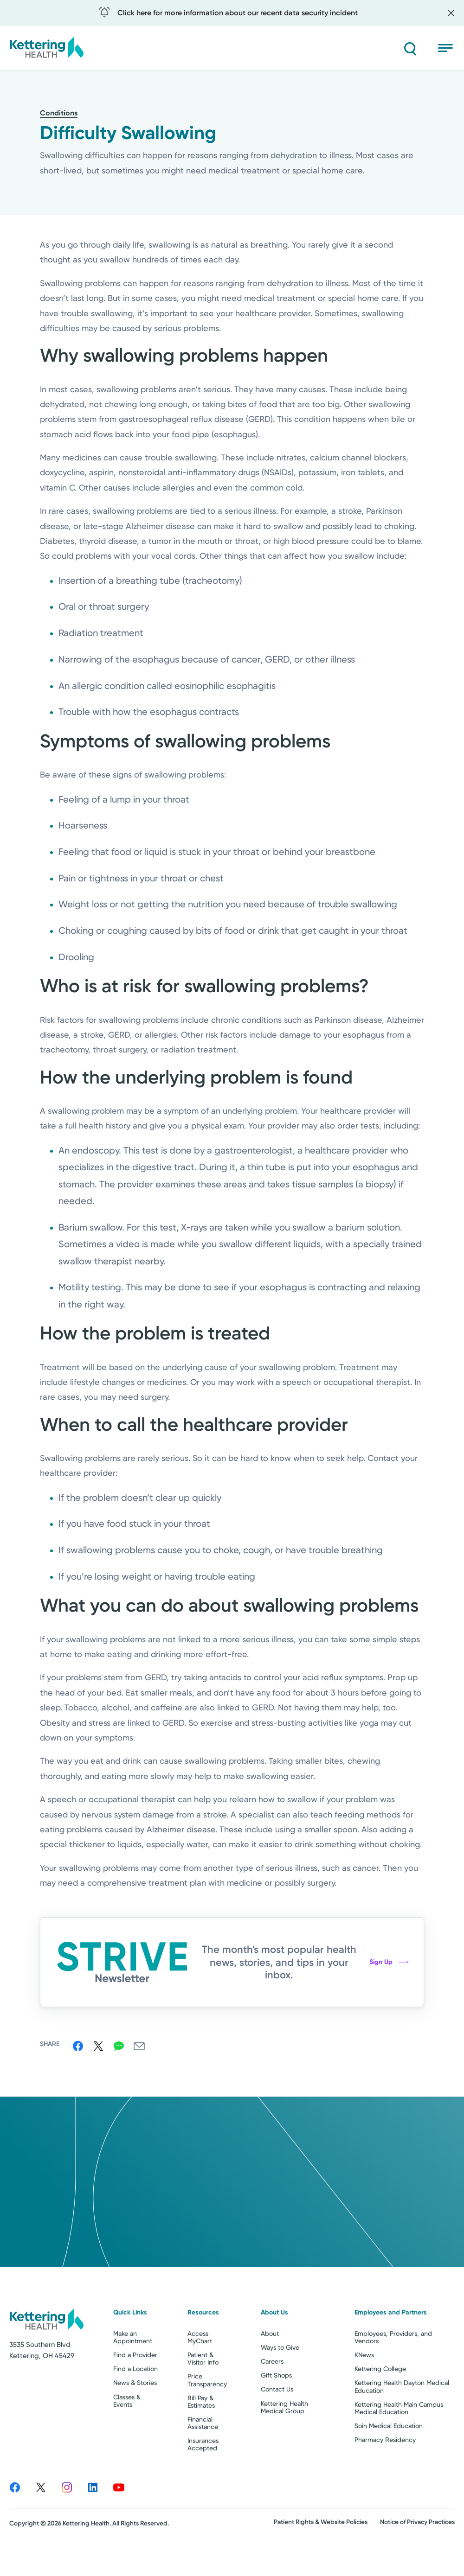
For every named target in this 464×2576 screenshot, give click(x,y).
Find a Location (135, 2402)
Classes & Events (127, 2433)
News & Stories (135, 2416)
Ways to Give (280, 2381)
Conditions (58, 112)
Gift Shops (276, 2408)
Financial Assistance (202, 2455)
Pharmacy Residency (385, 2472)
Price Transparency (207, 2413)
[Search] (408, 48)
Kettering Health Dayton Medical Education (401, 2419)
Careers (272, 2394)
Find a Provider (135, 2388)
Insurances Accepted (203, 2477)
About (270, 2366)
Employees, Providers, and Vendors (393, 2370)
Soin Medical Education (388, 2458)
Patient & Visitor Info (203, 2392)
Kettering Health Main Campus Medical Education (398, 2441)
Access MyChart (199, 2370)
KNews (364, 2388)
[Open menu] (446, 48)
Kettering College (380, 2402)
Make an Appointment (132, 2370)
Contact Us (277, 2422)
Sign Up (389, 1962)
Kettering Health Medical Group (284, 2440)
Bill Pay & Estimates (201, 2434)
